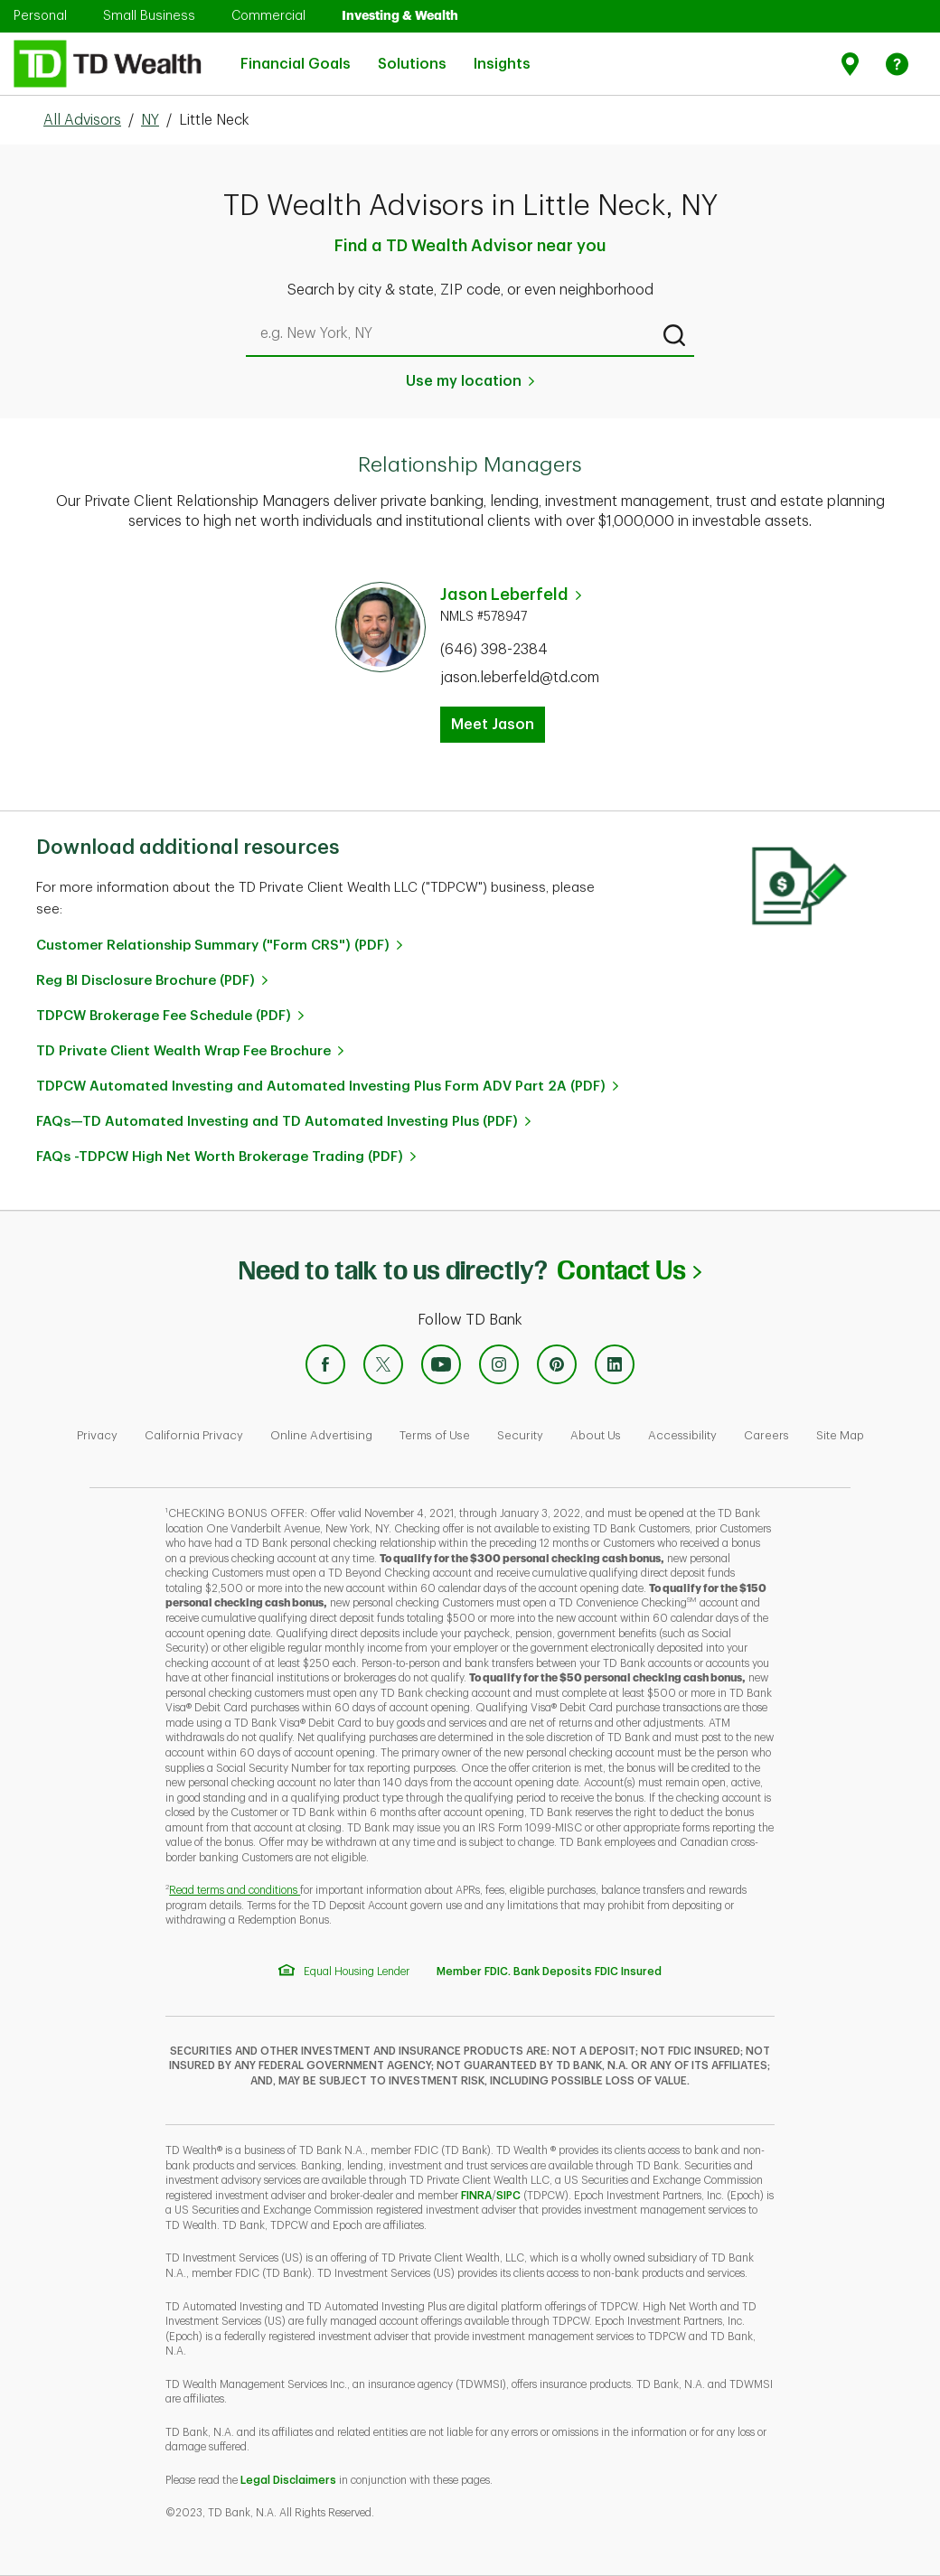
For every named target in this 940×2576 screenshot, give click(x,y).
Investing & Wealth (400, 15)
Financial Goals (295, 52)
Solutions (412, 52)
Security (520, 1435)
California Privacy (194, 1435)
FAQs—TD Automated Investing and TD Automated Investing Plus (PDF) (277, 1122)
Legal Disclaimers (288, 2480)
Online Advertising (321, 1435)
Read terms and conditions (234, 1890)
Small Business (149, 15)
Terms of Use (435, 1435)
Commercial (268, 15)
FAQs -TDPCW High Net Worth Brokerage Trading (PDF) (219, 1157)
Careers (766, 1435)
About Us (595, 1435)
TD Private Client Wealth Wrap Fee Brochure (183, 1051)
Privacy (97, 1435)
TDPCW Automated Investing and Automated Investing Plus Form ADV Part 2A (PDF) (321, 1086)
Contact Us (628, 1270)
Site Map (840, 1435)
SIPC (508, 2195)
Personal (40, 15)
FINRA (476, 2195)
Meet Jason (492, 724)
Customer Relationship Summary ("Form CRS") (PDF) (213, 945)
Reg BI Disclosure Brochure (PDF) (145, 981)
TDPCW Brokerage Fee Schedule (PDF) (163, 1016)
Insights (502, 52)
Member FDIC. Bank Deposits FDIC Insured (549, 1971)
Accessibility (682, 1435)
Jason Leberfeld (504, 594)
